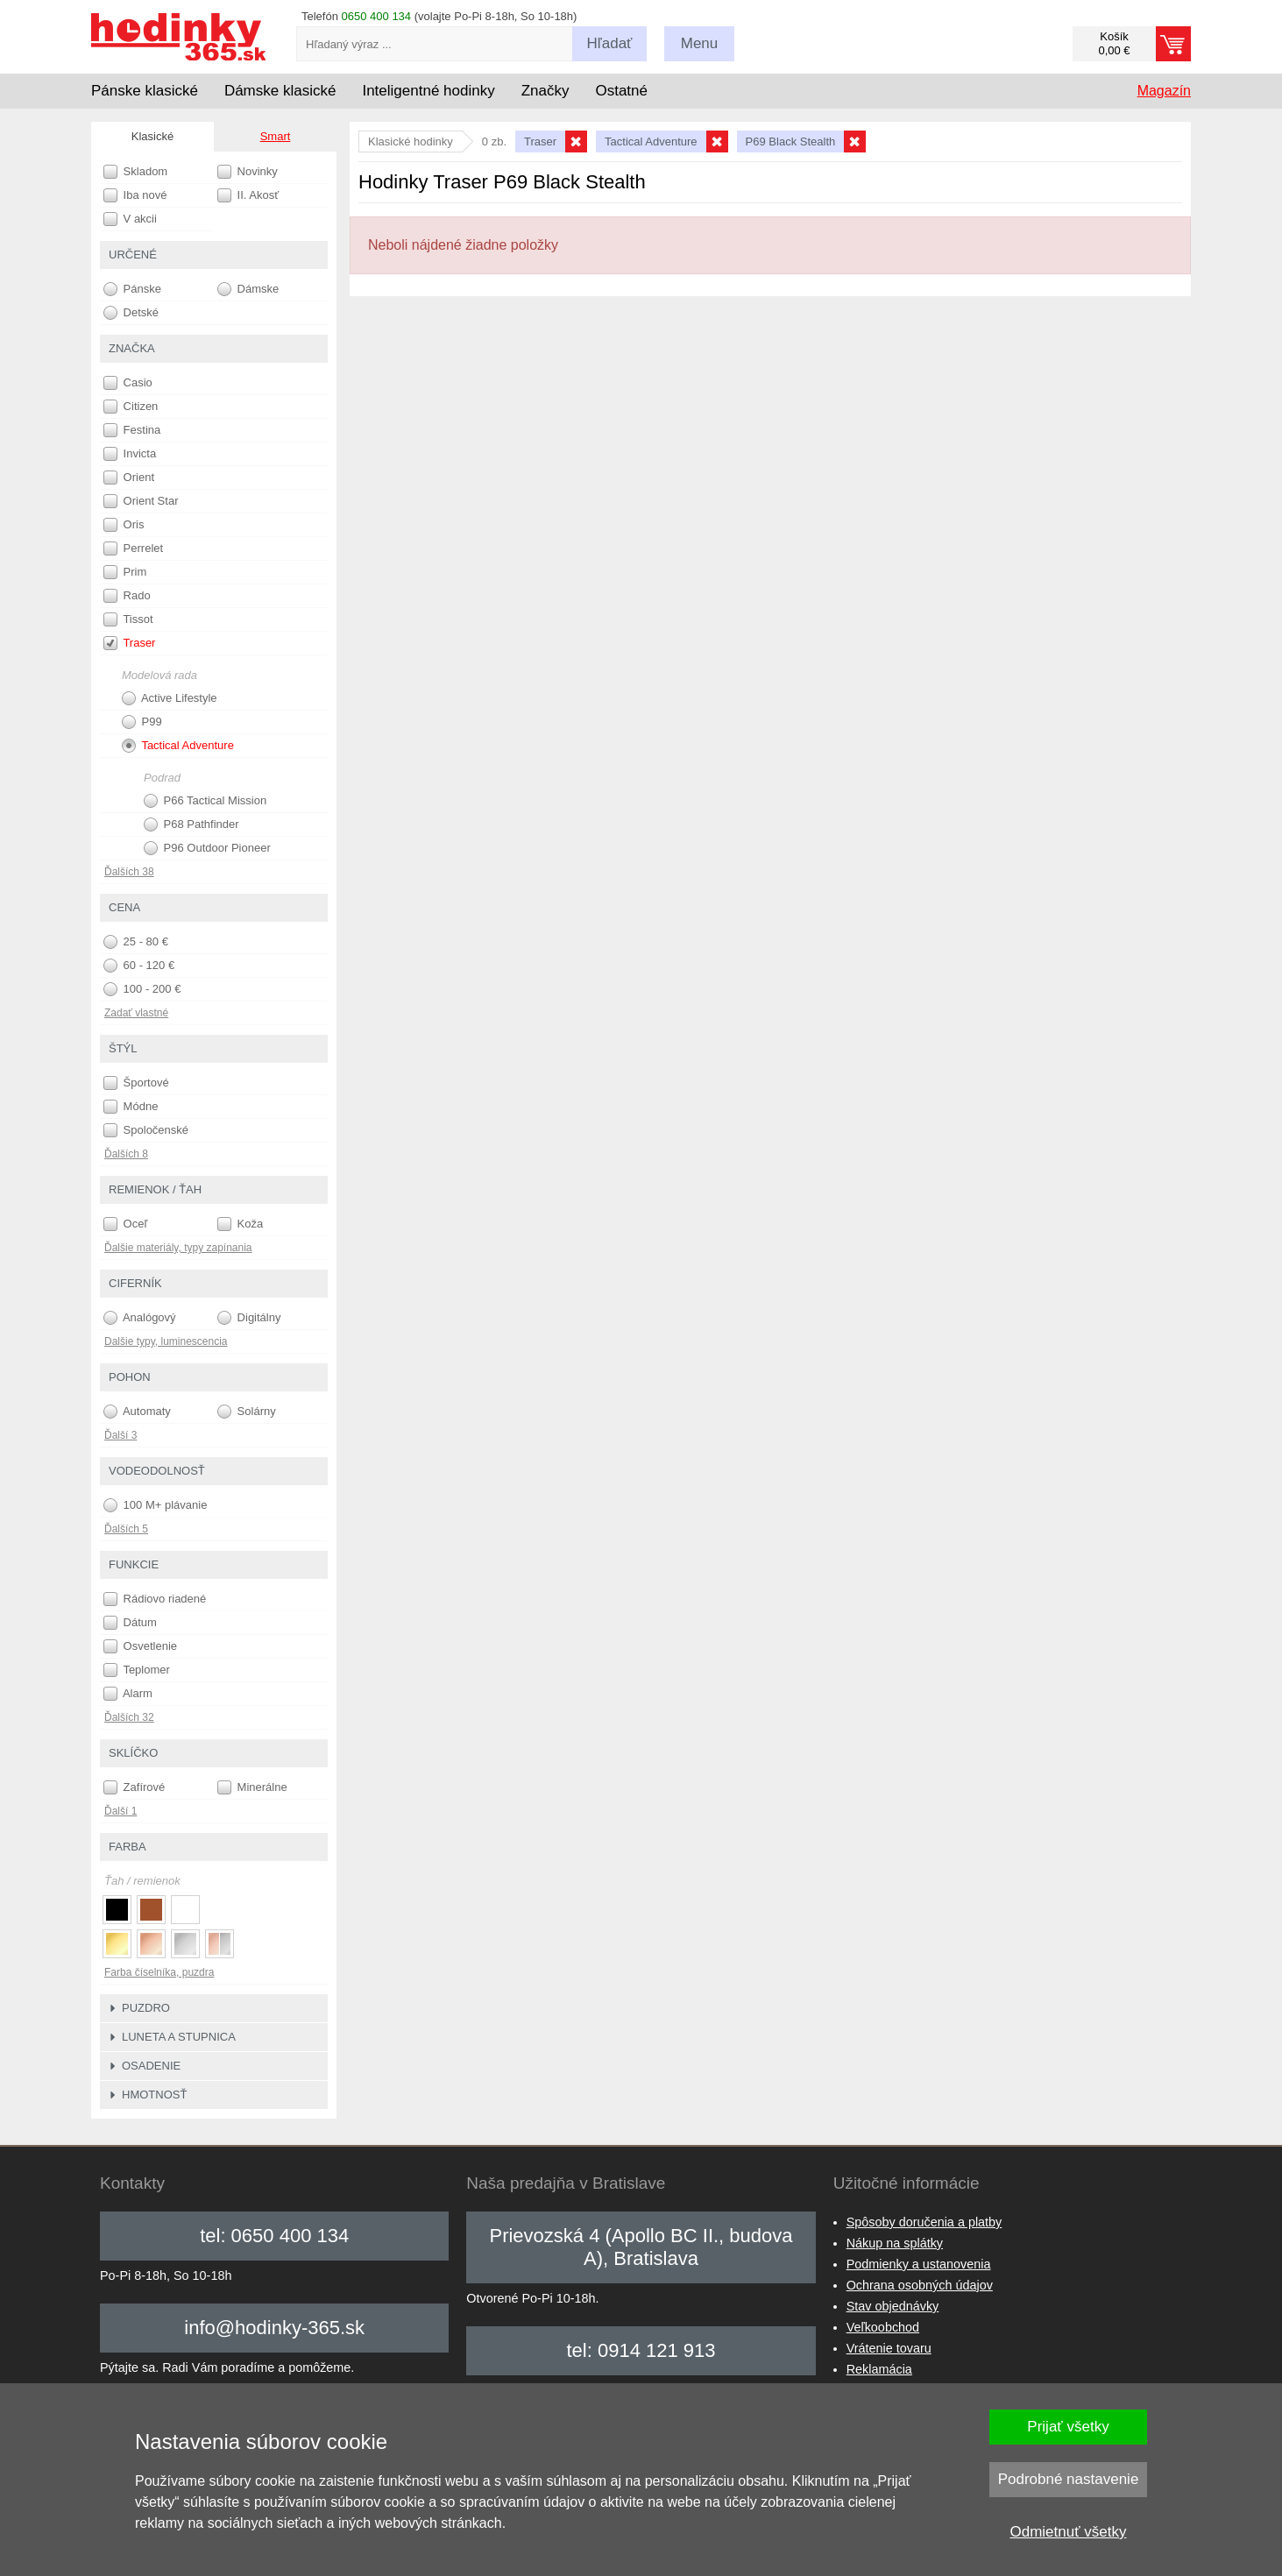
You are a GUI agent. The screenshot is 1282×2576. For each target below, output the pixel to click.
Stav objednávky (892, 2306)
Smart (275, 136)
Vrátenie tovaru (888, 2348)
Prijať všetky (1067, 2426)
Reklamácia (879, 2369)
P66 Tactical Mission (205, 801)
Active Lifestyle (169, 698)
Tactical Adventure (178, 746)
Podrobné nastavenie (1068, 2479)
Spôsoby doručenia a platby (924, 2222)
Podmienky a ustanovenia (918, 2264)
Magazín (1164, 90)
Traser (129, 643)
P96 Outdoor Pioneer (207, 848)
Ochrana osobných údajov (919, 2285)
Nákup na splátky (894, 2243)
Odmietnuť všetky (1068, 2531)
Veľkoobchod (882, 2327)
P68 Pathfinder (191, 824)
